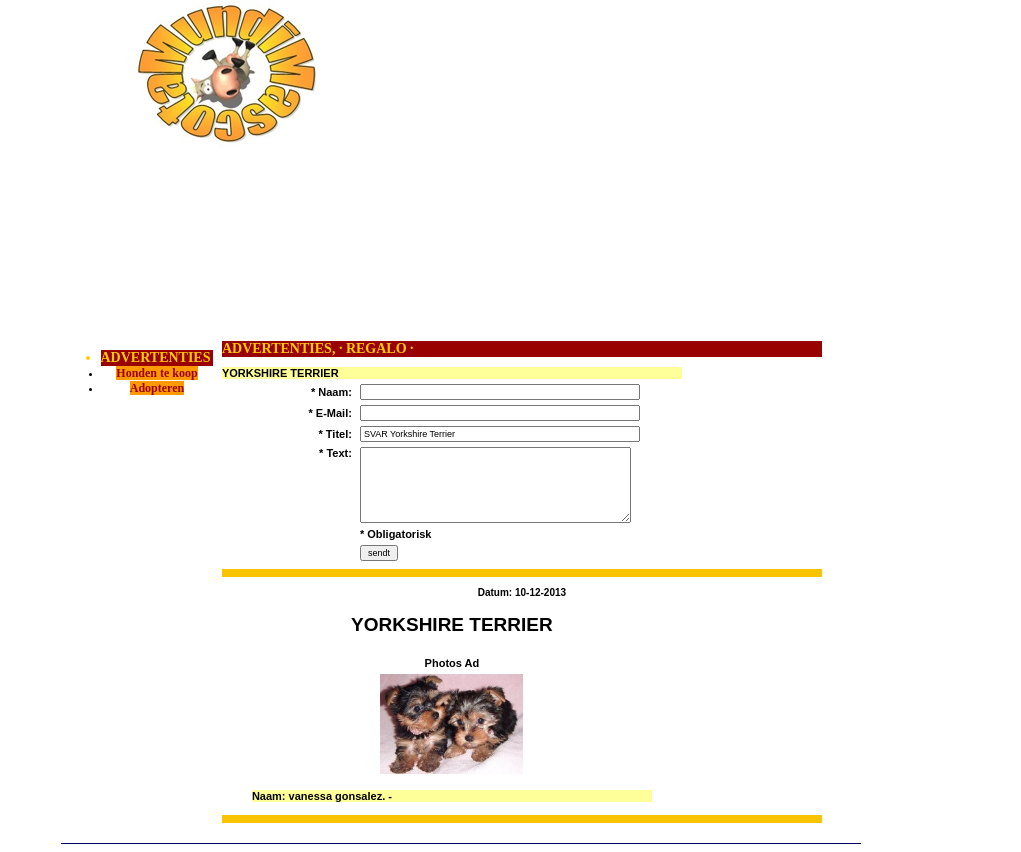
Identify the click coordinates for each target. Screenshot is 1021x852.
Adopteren (157, 388)
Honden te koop (156, 373)
